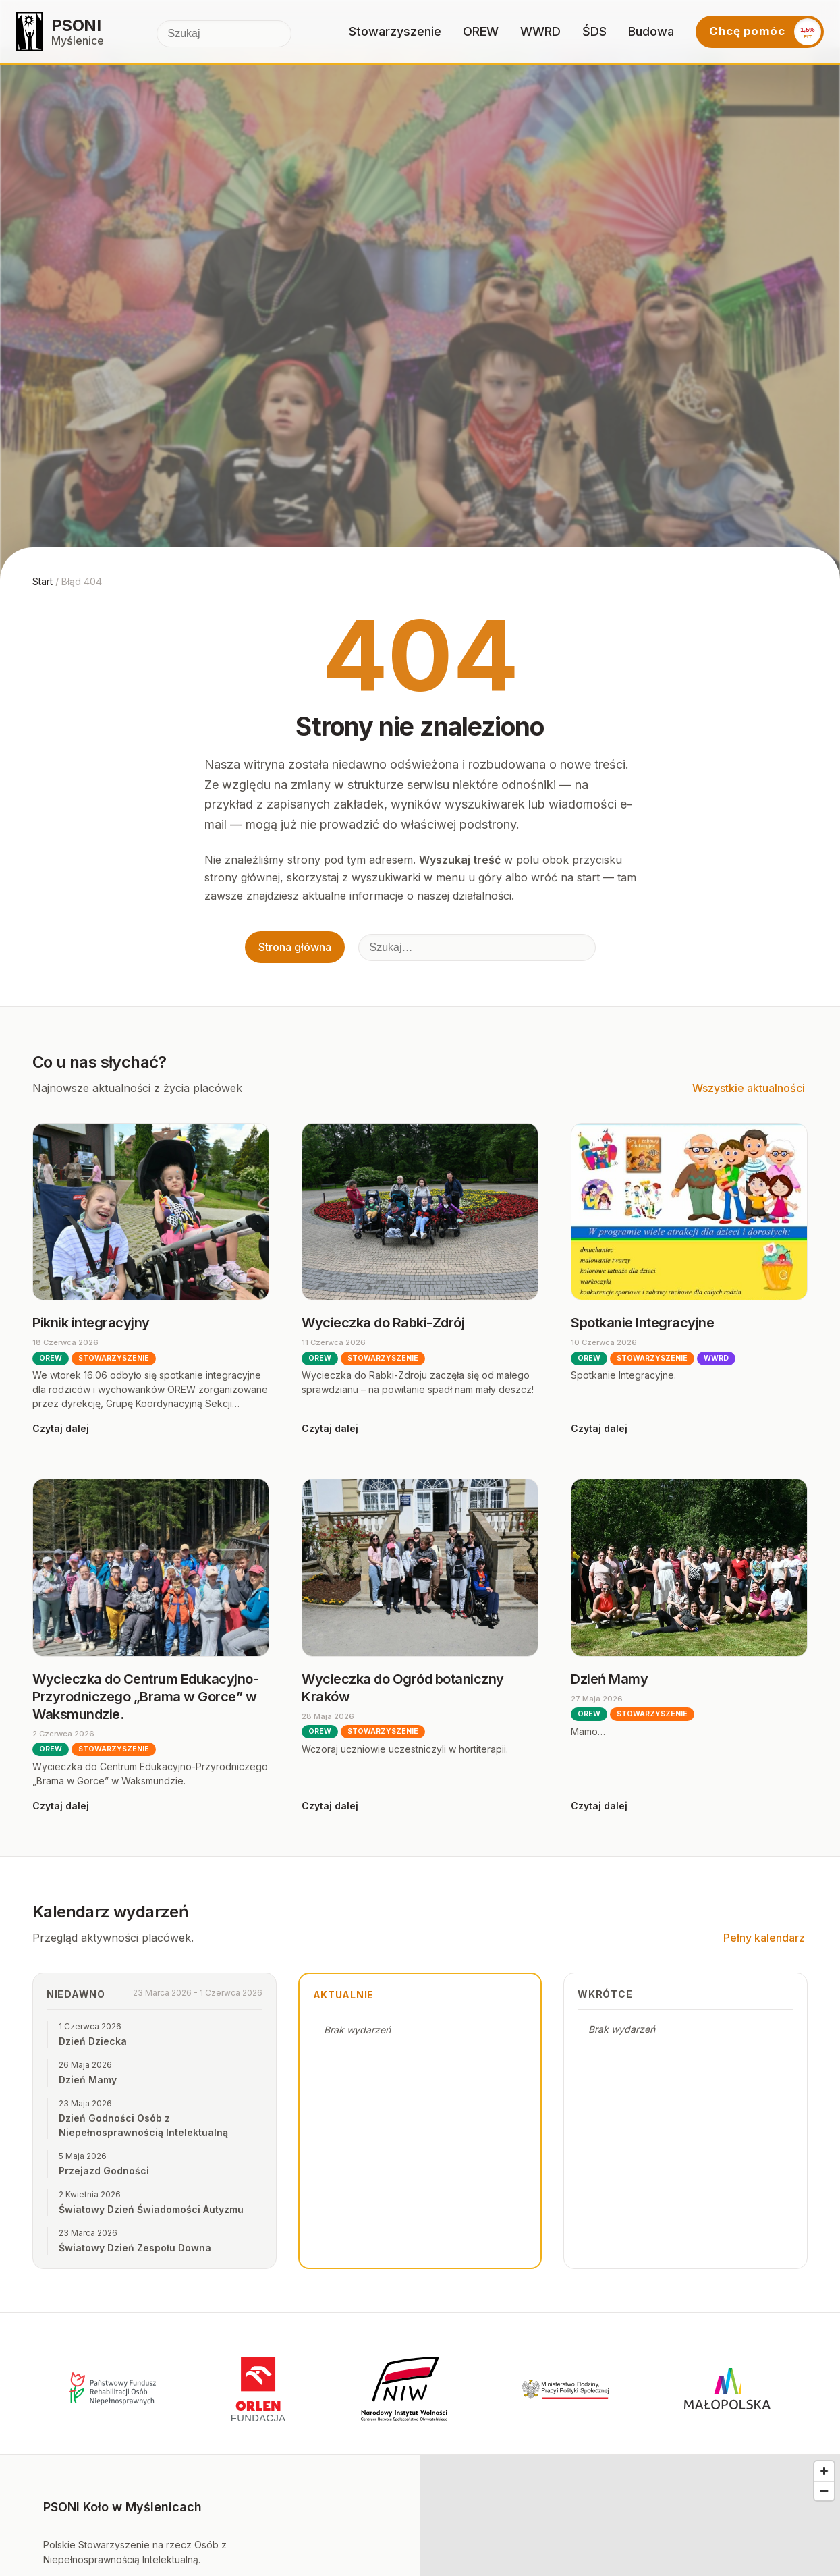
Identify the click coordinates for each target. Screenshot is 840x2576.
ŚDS (594, 31)
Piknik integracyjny (91, 1323)
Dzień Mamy (609, 1679)
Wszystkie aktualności (748, 1088)
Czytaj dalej (60, 1428)
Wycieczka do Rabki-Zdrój (383, 1323)
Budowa (651, 31)
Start (42, 581)
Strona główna (294, 947)
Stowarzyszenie (395, 31)
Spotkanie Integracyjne (642, 1323)
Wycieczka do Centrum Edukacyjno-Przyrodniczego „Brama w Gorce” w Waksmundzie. (145, 1696)
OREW (481, 31)
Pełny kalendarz (764, 1937)
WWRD (540, 31)
